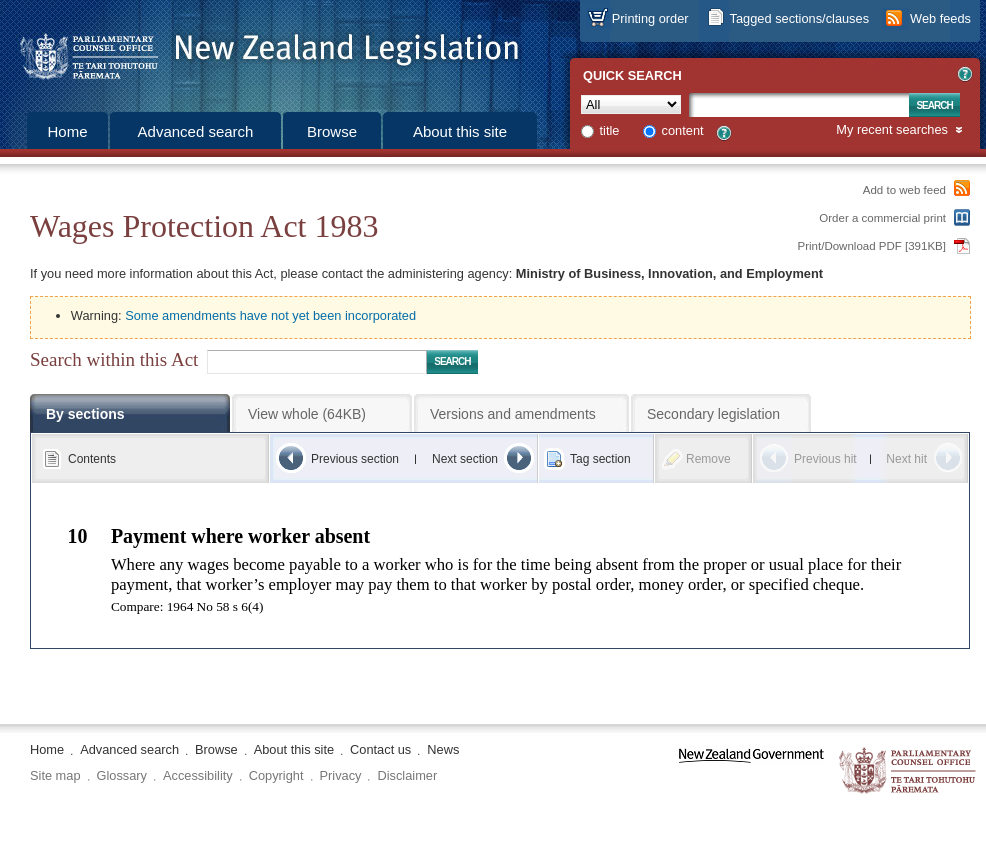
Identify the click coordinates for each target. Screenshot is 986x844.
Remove (708, 459)
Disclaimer (407, 775)
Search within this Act (114, 359)
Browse (332, 131)
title (610, 130)
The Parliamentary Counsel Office (908, 771)
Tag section (600, 459)
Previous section (355, 459)
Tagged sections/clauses (799, 18)
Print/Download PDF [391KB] (872, 246)
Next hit (906, 459)
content (683, 130)
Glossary (122, 775)
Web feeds (940, 18)
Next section (465, 459)
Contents (92, 459)
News (443, 749)
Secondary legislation (713, 414)
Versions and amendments (513, 414)
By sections (85, 414)
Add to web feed (904, 190)
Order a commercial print (882, 218)
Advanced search (196, 131)
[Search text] (799, 105)
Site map (55, 775)
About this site (460, 131)
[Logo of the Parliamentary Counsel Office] (260, 50)
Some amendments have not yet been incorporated (270, 315)
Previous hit (825, 459)
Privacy (341, 775)
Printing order (650, 18)
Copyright (276, 775)
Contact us (380, 749)
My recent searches (892, 130)
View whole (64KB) (307, 414)
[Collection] (631, 104)
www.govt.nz (751, 771)
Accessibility (198, 775)
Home (67, 131)
